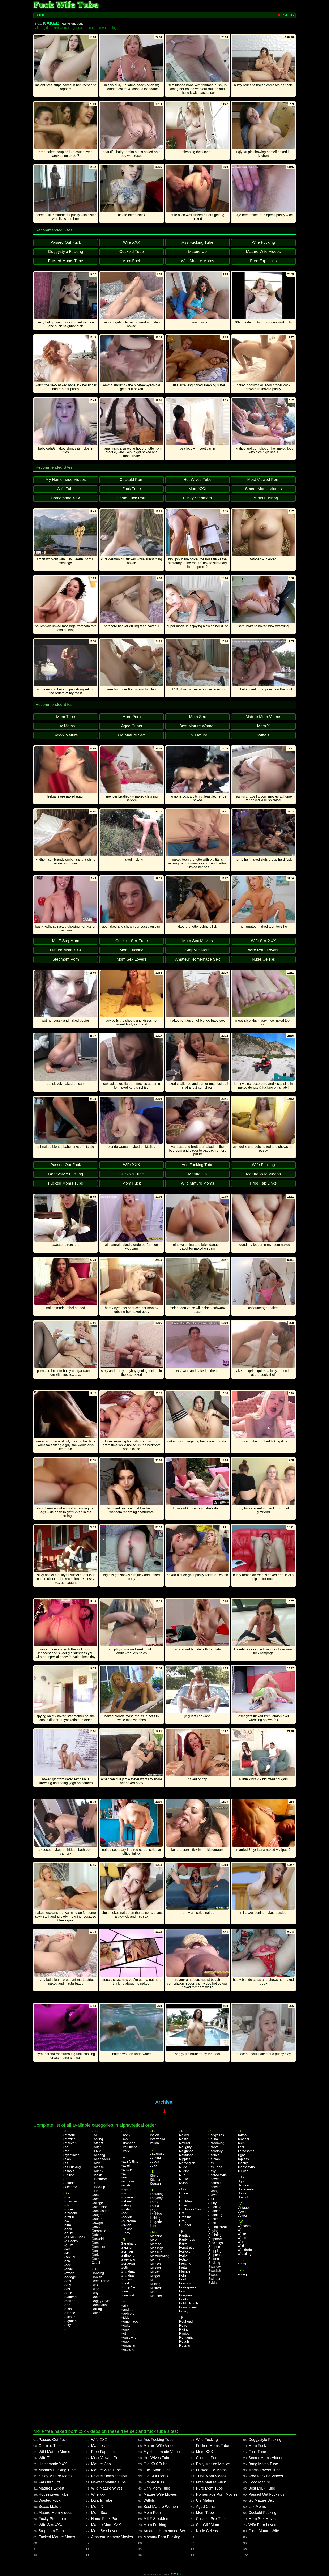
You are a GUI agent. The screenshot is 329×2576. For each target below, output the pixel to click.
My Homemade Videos (163, 2452)
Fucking (127, 2229)
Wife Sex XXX (50, 2525)
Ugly (241, 2181)
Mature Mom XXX (106, 2525)
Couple (97, 2219)
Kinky (154, 2175)
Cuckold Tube (50, 2446)
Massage (157, 2248)
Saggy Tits (216, 2135)
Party (183, 2243)
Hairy (125, 2305)
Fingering (128, 2197)
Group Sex (129, 2287)
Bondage (69, 2277)
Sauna (213, 2139)
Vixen (242, 2211)
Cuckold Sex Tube (211, 2519)
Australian (70, 2183)
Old (181, 2197)
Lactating (157, 2194)
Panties (184, 2235)
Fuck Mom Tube (157, 2470)
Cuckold (98, 2239)
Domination (100, 2305)
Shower (214, 2187)
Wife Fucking (207, 2439)
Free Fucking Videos (265, 2476)
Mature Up (100, 2446)
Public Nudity (189, 2303)
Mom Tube (205, 2513)
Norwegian (187, 2163)
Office (183, 2193)
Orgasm (185, 2217)
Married (155, 2244)
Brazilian (69, 2301)
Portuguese (187, 2287)
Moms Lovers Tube (264, 2470)
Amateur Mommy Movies (112, 2537)
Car (94, 2135)
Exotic (125, 2151)
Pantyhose (187, 2239)
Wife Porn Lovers (262, 2525)
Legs (153, 2210)
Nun (182, 2175)
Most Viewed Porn (106, 2458)
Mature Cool (101, 2464)
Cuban (97, 2235)
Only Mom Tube (157, 2488)
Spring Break (218, 2227)
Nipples (184, 2159)
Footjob (126, 2217)
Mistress (156, 2288)
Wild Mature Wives (107, 2488)
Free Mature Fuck (211, 2482)
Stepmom (215, 2239)
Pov (182, 2291)
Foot (124, 2213)
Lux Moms (257, 2506)
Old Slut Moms (156, 2476)
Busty (67, 2325)
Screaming (216, 2143)
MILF (154, 2280)
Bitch (66, 2261)
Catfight (97, 2143)
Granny (126, 2279)
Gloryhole (128, 2259)
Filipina (126, 2189)
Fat (123, 2173)
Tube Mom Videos (211, 2476)
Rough (184, 2341)
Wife (241, 2242)
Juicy (154, 2165)
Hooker (126, 2325)
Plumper (185, 2271)
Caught (97, 2147)
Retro (183, 2325)
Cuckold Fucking (262, 2513)
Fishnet (126, 2201)
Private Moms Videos (109, 2476)
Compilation (100, 2211)
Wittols (149, 2500)
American (70, 2143)
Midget (155, 2276)
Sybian (213, 2282)
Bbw (66, 2221)
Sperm (213, 2219)
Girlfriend (127, 2255)
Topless (243, 2159)
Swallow (214, 2267)
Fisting (126, 2205)
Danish (97, 2277)
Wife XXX (99, 2439)
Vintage (243, 2207)
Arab (66, 2151)
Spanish (214, 2211)
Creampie (99, 2231)
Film (124, 2193)
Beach (67, 2229)
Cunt (95, 2251)
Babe (66, 2197)
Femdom (127, 2181)
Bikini (66, 2253)
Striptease (215, 2255)
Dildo (95, 2289)
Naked (184, 2135)
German (127, 2251)
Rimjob (184, 2333)
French (126, 2225)
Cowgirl (97, 2223)
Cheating (98, 2155)
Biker (66, 2249)
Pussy (183, 2311)
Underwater (246, 2189)
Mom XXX (204, 2452)
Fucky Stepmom (52, 2519)
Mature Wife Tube (106, 2470)
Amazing (69, 2139)
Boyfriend (70, 2297)
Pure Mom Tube (209, 2488)
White (242, 2234)
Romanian (187, 2337)
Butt (65, 2329)
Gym (124, 2291)
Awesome (70, 2187)
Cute (95, 2259)
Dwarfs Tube (101, 2500)
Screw (213, 2147)
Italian (154, 2143)
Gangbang (129, 2243)
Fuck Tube (257, 2452)
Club (95, 2191)
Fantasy (127, 2169)
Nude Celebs (207, 2531)
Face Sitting (129, 2161)
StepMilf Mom (207, 2525)
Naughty (185, 2147)
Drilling (97, 2309)
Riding (184, 2329)
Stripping (215, 2251)
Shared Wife (217, 2175)
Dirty (95, 2293)
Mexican (156, 2272)
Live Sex (286, 15)
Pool (182, 2279)
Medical (156, 2264)
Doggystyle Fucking (264, 2439)
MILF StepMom (156, 2519)
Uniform (243, 2193)
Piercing (185, 2263)
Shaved (214, 2179)
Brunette (69, 2313)
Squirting (215, 2235)
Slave (212, 2195)
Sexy (212, 2171)
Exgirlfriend (129, 2147)
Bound (67, 2293)
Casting (97, 2139)
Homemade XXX (53, 2464)
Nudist (184, 2171)
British (67, 2309)
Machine (156, 2236)
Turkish (243, 2171)
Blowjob (68, 2273)
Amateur (69, 2135)
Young (242, 2274)
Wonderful (245, 2250)
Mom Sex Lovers (105, 2531)
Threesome (246, 2151)
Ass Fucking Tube (159, 2439)
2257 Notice (177, 2574)
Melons (155, 2268)
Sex (211, 2163)
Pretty (183, 2299)
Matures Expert (51, 2488)
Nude (183, 2167)
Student (214, 2259)
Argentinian (71, 2155)
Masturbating (160, 2256)
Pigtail (183, 2267)
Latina (154, 2206)
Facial (125, 2165)
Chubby (97, 2171)
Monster (156, 2296)
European (128, 2143)
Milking (155, 2284)
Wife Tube (47, 2458)
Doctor (97, 2297)
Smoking (214, 2207)
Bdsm (67, 2225)
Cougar (97, 2215)
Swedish (214, 2271)
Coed (96, 2199)
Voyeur (243, 2215)
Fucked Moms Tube (212, 2446)
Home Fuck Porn (105, 2519)
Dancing (98, 2273)
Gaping (126, 2247)
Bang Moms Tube (263, 2464)
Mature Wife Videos (160, 2446)
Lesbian (156, 2214)
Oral (182, 2213)
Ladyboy (156, 2198)
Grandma (128, 2271)
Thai (241, 2147)
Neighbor (186, 2151)
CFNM (96, 2151)
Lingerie (156, 2222)
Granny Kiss (154, 2482)
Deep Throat (101, 2281)
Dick (95, 2285)
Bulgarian (70, 2321)
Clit (94, 2183)
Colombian (100, 2207)
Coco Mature (259, 2482)
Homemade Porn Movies (217, 2494)
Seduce (214, 2155)
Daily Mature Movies (213, 2464)
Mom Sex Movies (262, 2519)
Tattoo (242, 2135)
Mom (154, 2292)
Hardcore (128, 2313)
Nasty (183, 2139)
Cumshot (98, 2247)
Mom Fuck (257, 2446)
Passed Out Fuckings (266, 2494)
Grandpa (127, 2275)
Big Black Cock (74, 2237)
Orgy (183, 2221)
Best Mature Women (161, 2506)
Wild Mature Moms (54, 2452)
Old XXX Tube (155, 2464)
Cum (95, 2243)
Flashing (127, 2209)
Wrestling (244, 2254)
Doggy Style (101, 2301)
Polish (183, 2275)
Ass (65, 2163)
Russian (185, 2345)
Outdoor (185, 2225)
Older (183, 2205)
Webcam (244, 2226)
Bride (66, 2305)
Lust (153, 2226)
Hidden (126, 2317)
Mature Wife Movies (160, 2494)
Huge (125, 2341)
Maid (153, 2240)
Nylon (183, 2183)
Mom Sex (99, 2513)
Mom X (97, 2506)
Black (67, 2265)
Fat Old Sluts (49, 2482)
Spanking (215, 2215)
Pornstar (185, 2283)
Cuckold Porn (207, 2458)
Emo (124, 2139)
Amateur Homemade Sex (165, 2531)
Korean (155, 2183)
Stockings (215, 2243)
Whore (242, 2238)
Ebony (125, 2135)
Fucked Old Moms (211, 2470)
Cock (95, 2195)
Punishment (188, 2307)
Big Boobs (70, 2241)
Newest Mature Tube (108, 2482)
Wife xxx (98, 2494)
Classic (97, 2175)
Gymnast (127, 2295)
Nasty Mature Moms (55, 2476)
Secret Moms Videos (265, 2458)
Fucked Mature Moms (57, 2537)
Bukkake (69, 2317)
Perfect (184, 2251)
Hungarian (128, 2345)
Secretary (215, 2151)
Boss (66, 2289)
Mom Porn (152, 2513)
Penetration (187, 2247)
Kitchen (155, 2179)
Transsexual (247, 2167)
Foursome (128, 2221)
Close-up (98, 2187)
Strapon (214, 2247)
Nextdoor (186, 2155)
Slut (211, 2199)
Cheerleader (101, 2159)
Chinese (98, 2167)
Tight (241, 2155)
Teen (241, 2143)
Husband (127, 2349)
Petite (183, 2259)
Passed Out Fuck (53, 2439)
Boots (67, 2281)
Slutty (212, 2203)
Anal (66, 2147)
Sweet (213, 2275)
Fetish (125, 2185)
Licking (155, 2218)
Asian (67, 2159)
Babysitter (70, 2201)
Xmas (242, 2264)
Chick (96, 2163)
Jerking (155, 2157)
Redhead (186, 2321)
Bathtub (68, 2217)
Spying (213, 2231)
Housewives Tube (53, 2494)
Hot (123, 2333)
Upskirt (243, 2197)
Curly (95, 2255)
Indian (154, 2135)
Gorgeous (128, 2263)
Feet (124, 2177)
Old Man (185, 2201)
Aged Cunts (206, 2506)
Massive (156, 2252)
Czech (96, 2263)
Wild (241, 2246)
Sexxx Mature (50, 2506)
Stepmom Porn (51, 2531)
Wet (240, 2230)
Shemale (215, 2183)
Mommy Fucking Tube (57, 2470)
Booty (67, 2285)
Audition (69, 2175)
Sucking (214, 2263)
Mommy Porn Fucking (162, 2537)
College (97, 2203)
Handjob (127, 2309)
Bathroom (70, 2213)
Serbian (214, 2159)
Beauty (68, 2233)
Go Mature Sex (261, 2500)
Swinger (214, 2278)
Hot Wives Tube (157, 2458)
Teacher (243, 2139)
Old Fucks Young (192, 2209)
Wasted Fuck (49, 2500)
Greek (125, 2283)
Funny (125, 2233)
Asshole (68, 2171)
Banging (69, 2209)
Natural (184, 2143)
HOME (40, 15)
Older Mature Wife (263, 2531)
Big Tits (68, 2245)
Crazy (96, 2227)
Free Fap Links (103, 2452)
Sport (212, 2223)
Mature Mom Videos (55, 2513)
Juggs (154, 2161)
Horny (125, 2329)
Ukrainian (245, 2185)
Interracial (157, 2139)
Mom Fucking (155, 2525)
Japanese (157, 2153)
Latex (154, 2202)
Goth (124, 2267)
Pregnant (186, 2295)
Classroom (100, 2179)
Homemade (129, 2321)
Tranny (243, 2163)
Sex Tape (215, 2167)
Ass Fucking (72, 2167)
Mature (155, 2260)
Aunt (66, 2179)
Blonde (68, 2269)
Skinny (213, 2191)
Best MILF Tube (261, 2488)
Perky (183, 2255)
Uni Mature (205, 2500)
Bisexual (69, 2257)
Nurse (183, 2179)
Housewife (129, 2337)
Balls (66, 2205)
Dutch (96, 2313)
